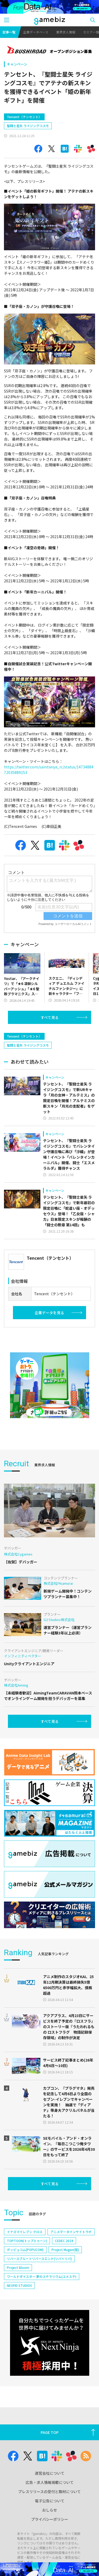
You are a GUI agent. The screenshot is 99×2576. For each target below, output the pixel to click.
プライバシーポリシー (49, 2541)
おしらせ (49, 2532)
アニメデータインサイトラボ (71, 2254)
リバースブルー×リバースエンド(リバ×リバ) (39, 2281)
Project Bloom (18, 2290)
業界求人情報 (65, 32)
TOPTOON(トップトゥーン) (27, 2263)
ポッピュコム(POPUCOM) (25, 2272)
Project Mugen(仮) (65, 2272)
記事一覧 (9, 32)
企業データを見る (49, 1335)
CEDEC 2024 (64, 2263)
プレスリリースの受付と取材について (49, 2514)
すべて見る (50, 1017)
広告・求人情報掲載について (50, 2504)
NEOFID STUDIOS (19, 2307)
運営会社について (49, 2495)
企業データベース (35, 32)
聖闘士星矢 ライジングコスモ (28, 125)
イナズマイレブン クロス (25, 2254)
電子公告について (49, 2523)
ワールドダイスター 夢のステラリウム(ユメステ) (41, 2299)
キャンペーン (17, 64)
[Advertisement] (43, 1038)
